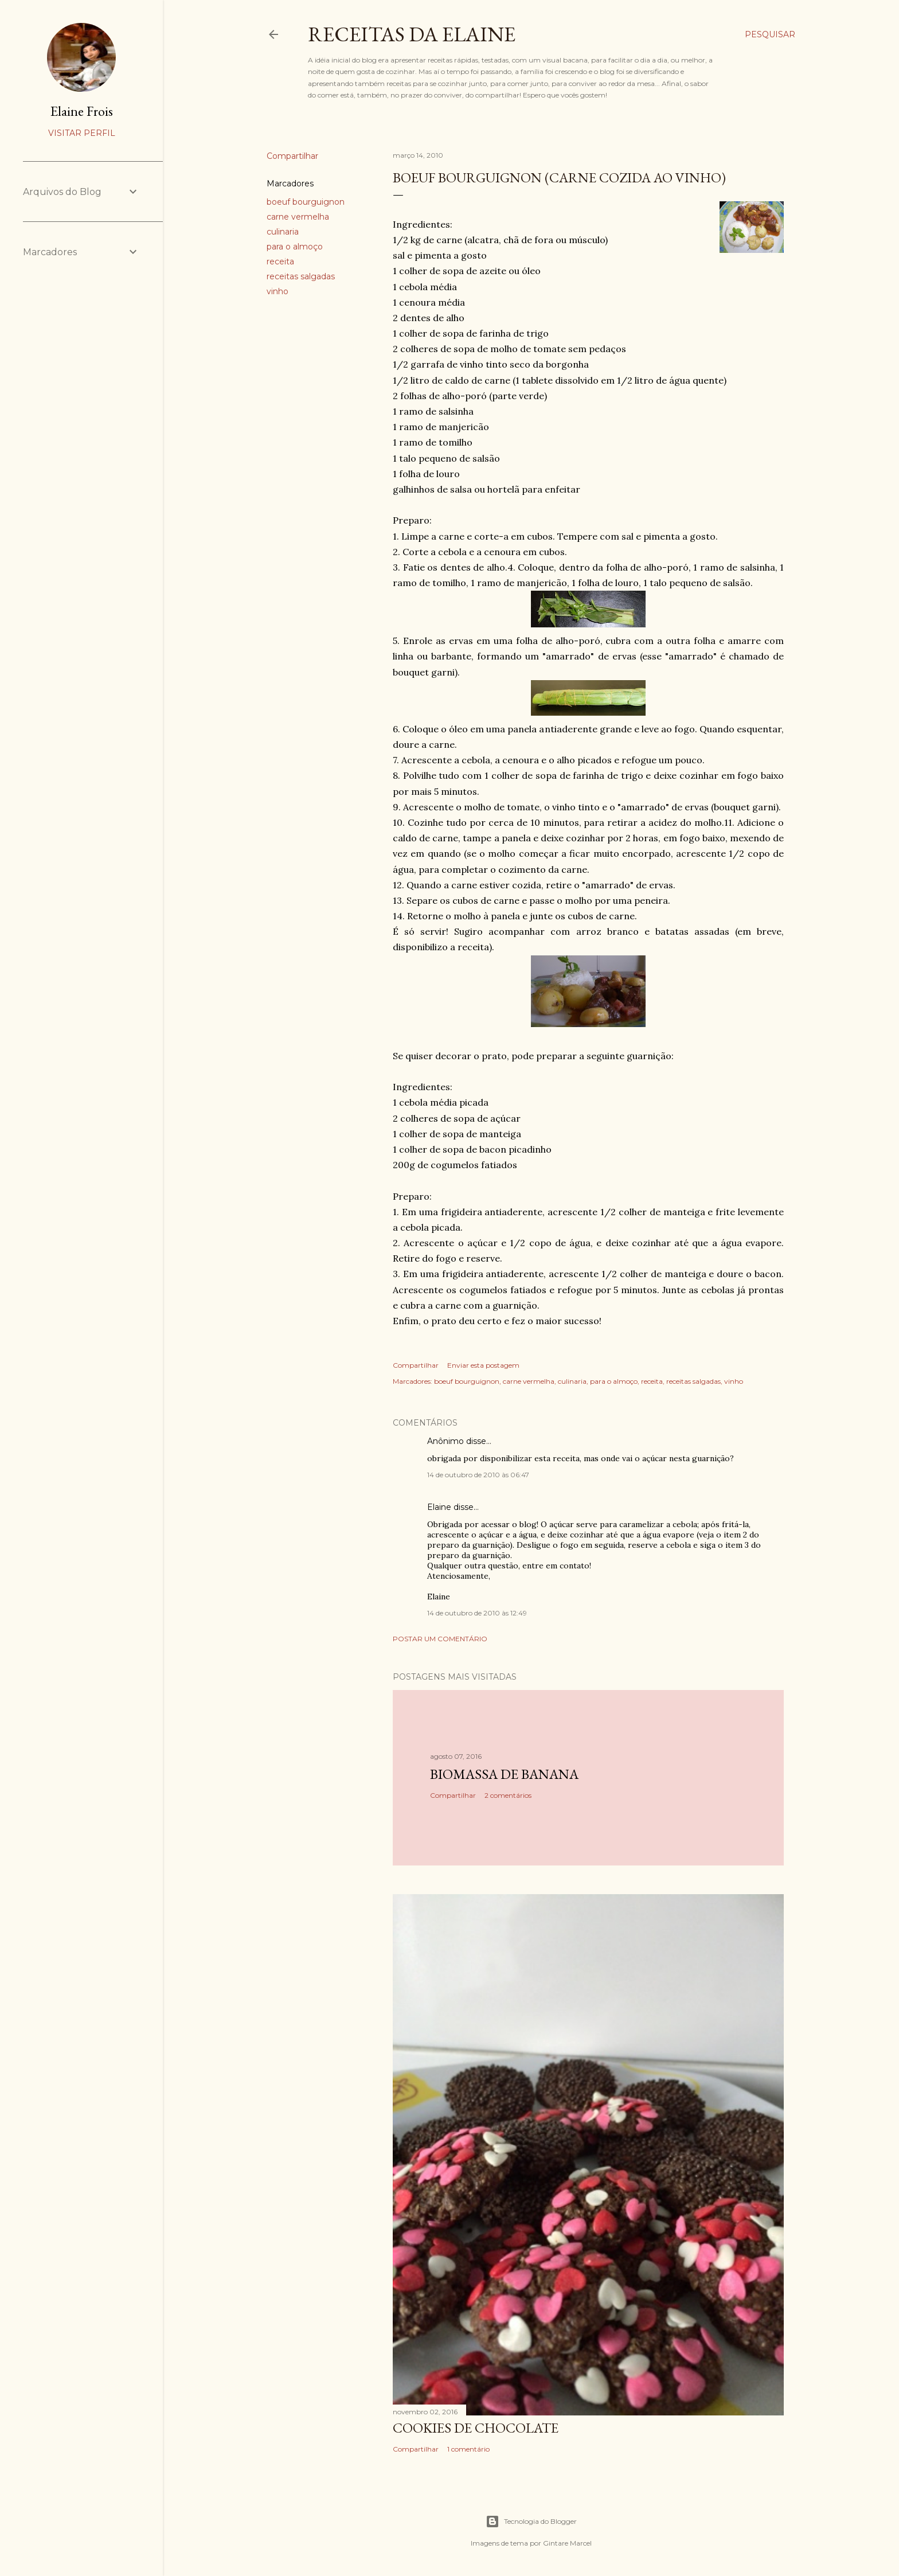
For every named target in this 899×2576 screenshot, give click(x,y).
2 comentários (507, 1795)
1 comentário (468, 2449)
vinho (277, 291)
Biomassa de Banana (504, 1774)
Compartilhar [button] (292, 156)
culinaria (283, 232)
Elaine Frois (81, 111)
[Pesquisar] (770, 34)
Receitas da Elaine (411, 34)
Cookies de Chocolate (475, 2428)
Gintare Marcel (567, 2543)
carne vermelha (298, 217)
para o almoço (295, 246)
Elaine (439, 1507)
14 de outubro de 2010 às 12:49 (477, 1613)
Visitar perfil (81, 133)
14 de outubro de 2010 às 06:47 (478, 1474)
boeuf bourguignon (306, 202)
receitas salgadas (301, 276)
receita (280, 261)
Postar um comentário (440, 1638)
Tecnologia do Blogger (531, 2521)
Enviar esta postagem (483, 1365)
